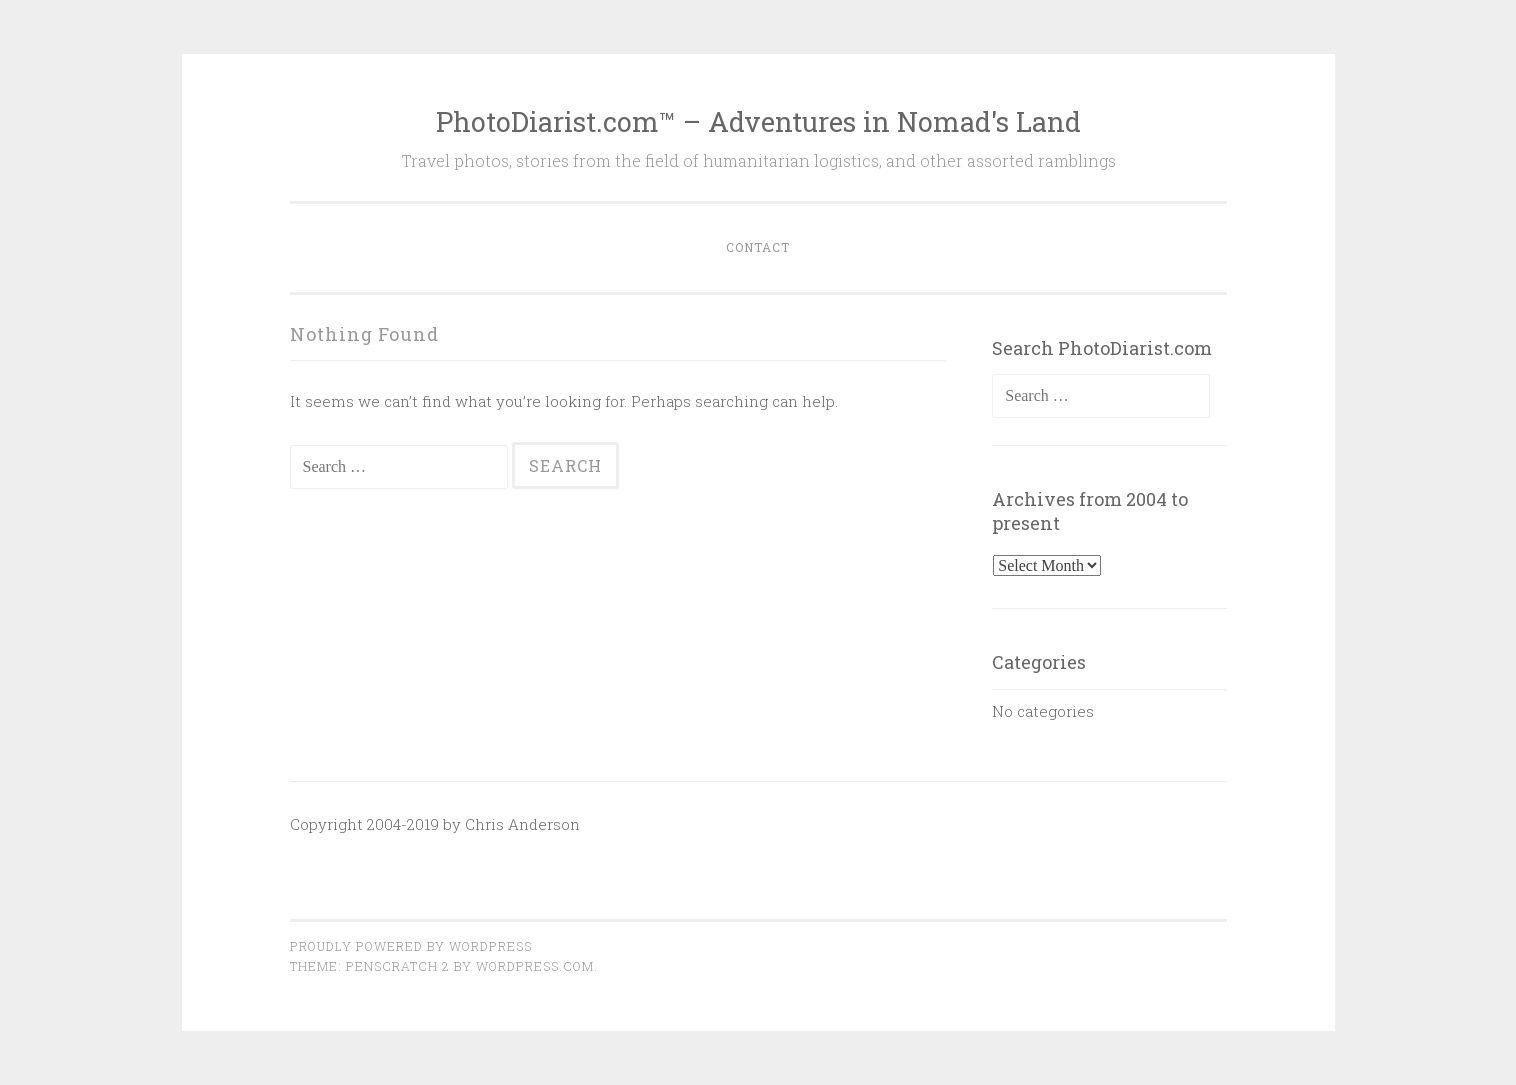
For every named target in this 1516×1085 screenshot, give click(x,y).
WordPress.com (535, 966)
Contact (758, 247)
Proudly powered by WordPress (411, 946)
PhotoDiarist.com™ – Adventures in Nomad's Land (758, 121)
